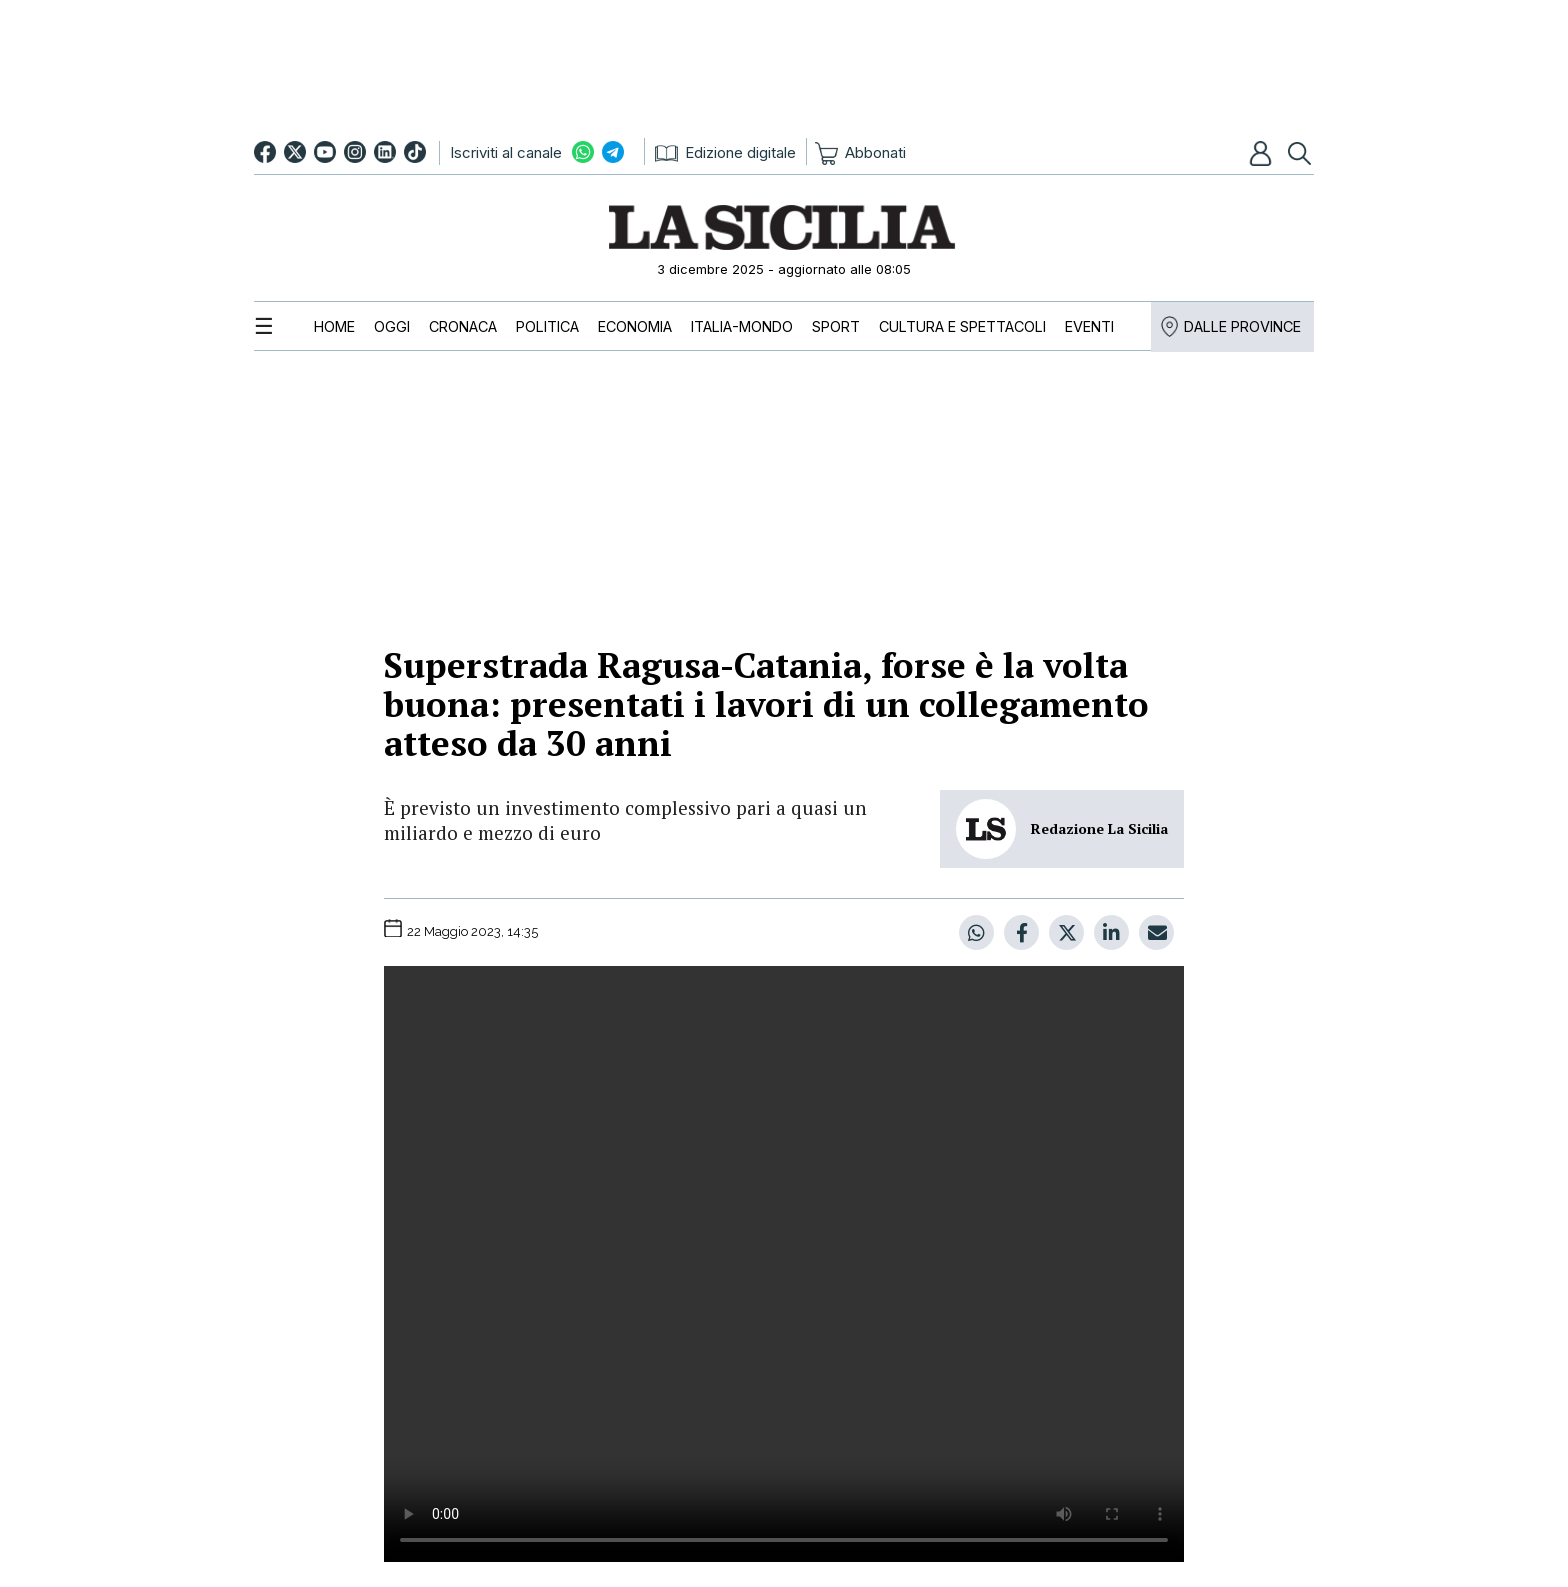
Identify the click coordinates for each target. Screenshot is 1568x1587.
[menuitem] (334, 326)
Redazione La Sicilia (1099, 828)
